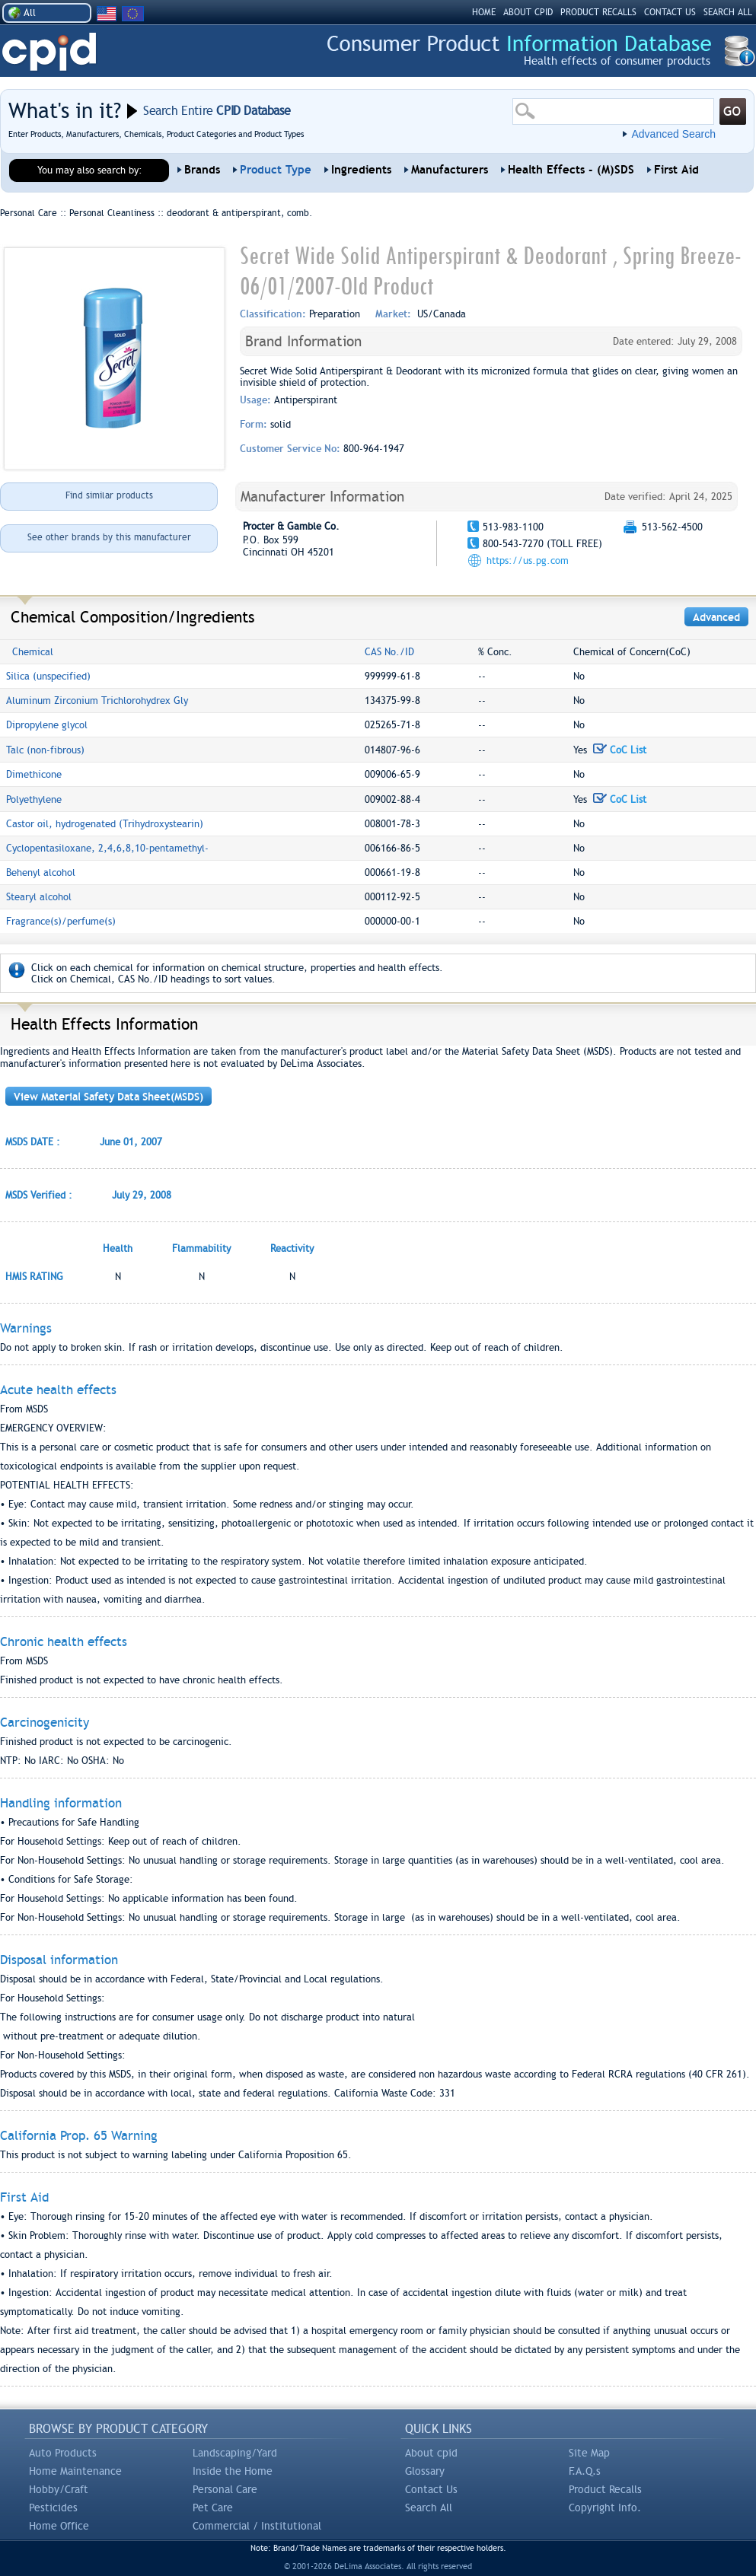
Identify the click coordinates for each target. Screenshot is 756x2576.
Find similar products (109, 495)
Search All (428, 2507)
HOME (484, 12)
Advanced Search (673, 134)
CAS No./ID (389, 652)
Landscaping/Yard (235, 2453)
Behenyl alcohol (40, 872)
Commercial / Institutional (257, 2526)
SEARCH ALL (727, 12)
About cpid (431, 2453)
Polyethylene (34, 799)
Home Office (59, 2526)
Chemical (32, 652)
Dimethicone (34, 774)
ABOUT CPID (528, 12)
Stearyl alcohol (39, 897)
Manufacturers (449, 170)
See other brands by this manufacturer (109, 537)
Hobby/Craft (58, 2489)
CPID (49, 52)
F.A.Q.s (585, 2471)
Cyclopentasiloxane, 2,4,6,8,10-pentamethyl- (107, 848)
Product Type (275, 170)
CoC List (619, 750)
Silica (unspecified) (48, 676)
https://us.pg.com (527, 560)
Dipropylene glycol (47, 725)
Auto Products (63, 2453)
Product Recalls (605, 2489)
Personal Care (225, 2489)
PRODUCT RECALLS (598, 12)
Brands (202, 170)
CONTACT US (670, 12)
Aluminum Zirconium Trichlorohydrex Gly (97, 700)
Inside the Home (233, 2471)
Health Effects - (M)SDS (571, 170)
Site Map (589, 2453)
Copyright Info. (605, 2507)
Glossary (425, 2471)
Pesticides (53, 2507)
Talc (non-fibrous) (45, 750)
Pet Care (213, 2507)
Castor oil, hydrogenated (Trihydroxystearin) (104, 823)
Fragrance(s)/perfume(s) (61, 921)
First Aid (676, 170)
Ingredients (361, 170)
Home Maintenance (75, 2471)
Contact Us (431, 2489)
